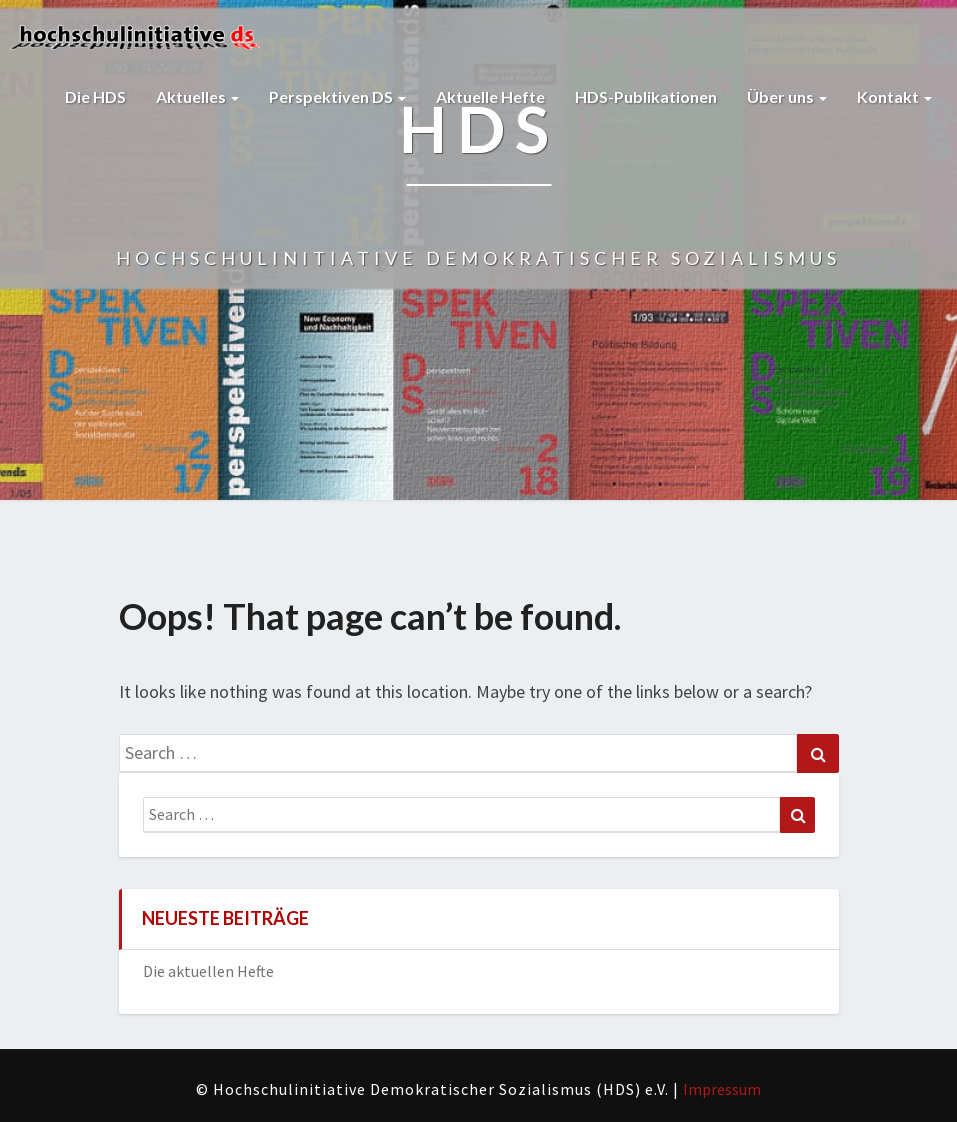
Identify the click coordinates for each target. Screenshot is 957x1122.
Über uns (787, 96)
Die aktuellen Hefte (208, 971)
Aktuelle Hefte (490, 96)
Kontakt (894, 96)
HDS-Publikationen (646, 96)
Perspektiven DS (337, 96)
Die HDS (95, 96)
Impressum (722, 1089)
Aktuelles (197, 96)
